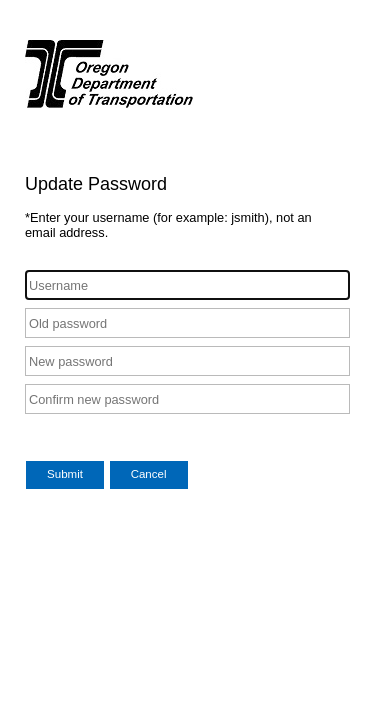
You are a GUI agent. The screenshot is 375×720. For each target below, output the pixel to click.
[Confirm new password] (187, 399)
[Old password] (187, 323)
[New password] (187, 361)
